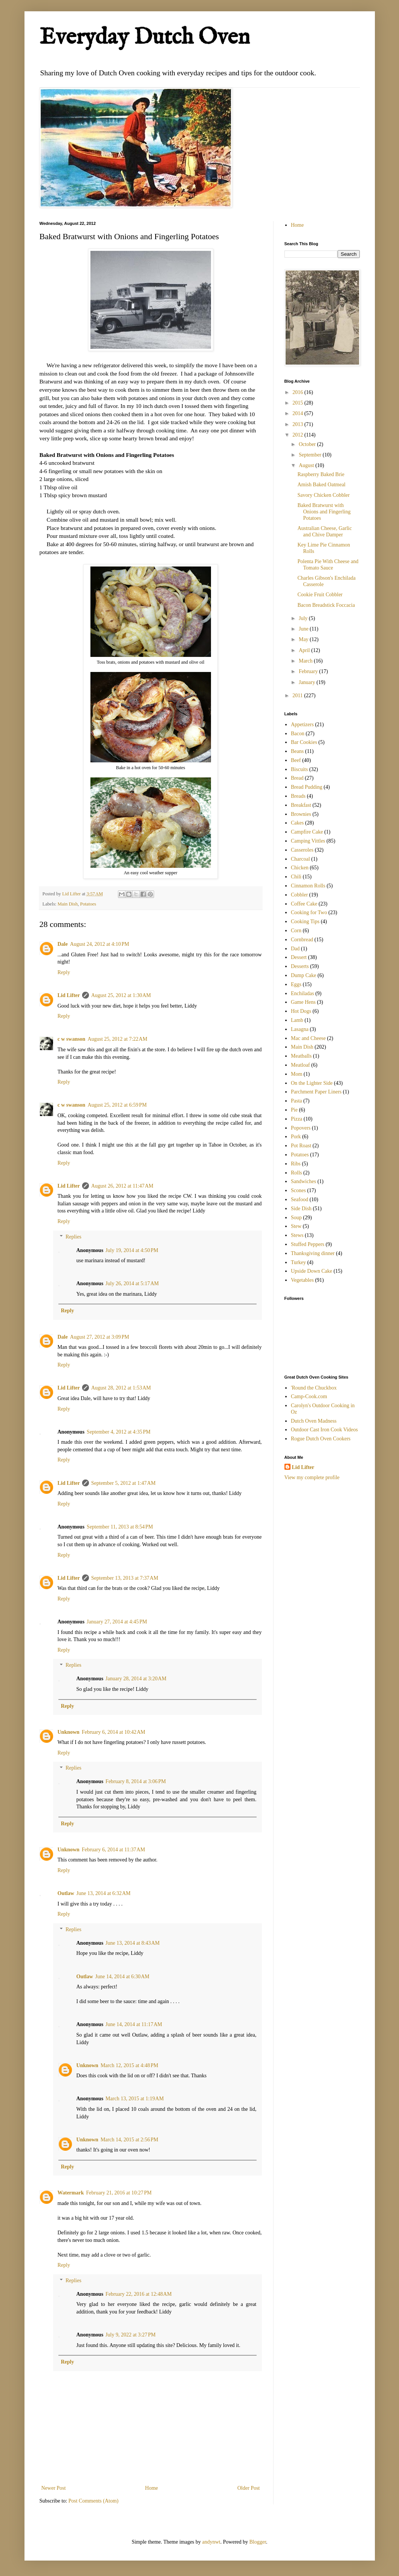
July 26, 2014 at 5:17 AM (132, 1283)
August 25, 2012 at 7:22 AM (117, 1039)
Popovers (300, 1128)
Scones (298, 1190)
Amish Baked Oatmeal (321, 484)
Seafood (299, 1199)
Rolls (296, 1173)
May (304, 639)
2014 (298, 413)
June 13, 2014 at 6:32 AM (103, 1893)
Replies (73, 1237)
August (307, 465)
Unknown (68, 1732)
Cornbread (302, 939)
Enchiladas (302, 993)
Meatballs (301, 1056)
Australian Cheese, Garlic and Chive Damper (324, 531)
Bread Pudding (307, 787)
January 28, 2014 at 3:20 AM (136, 1678)
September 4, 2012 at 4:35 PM (118, 1432)
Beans (297, 751)
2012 (298, 435)
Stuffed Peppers (307, 1244)
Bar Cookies (304, 742)
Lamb (297, 1020)
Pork (296, 1136)
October (308, 444)
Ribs (296, 1164)
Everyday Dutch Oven (145, 37)
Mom (296, 1074)
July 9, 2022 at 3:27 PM (130, 2335)
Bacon (297, 733)
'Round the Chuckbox (314, 1388)
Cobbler (299, 895)
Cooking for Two (309, 912)
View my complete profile (312, 1477)
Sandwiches (303, 1181)
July (304, 618)
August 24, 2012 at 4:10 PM (99, 944)
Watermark (71, 2193)
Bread (297, 778)
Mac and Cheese (308, 1038)
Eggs (296, 984)
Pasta (296, 1101)
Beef (296, 760)
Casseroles (302, 850)
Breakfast (301, 805)
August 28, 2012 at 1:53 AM (121, 1388)
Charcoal (300, 859)
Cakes (297, 823)
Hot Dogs (301, 1011)
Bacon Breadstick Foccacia (326, 605)
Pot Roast (301, 1145)
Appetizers (302, 724)
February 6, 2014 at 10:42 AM (113, 1732)
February (309, 671)
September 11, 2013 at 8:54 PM (120, 1527)
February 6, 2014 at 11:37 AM (113, 1849)
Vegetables (302, 1280)
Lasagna (300, 1029)
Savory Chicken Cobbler (323, 495)
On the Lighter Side (312, 1083)
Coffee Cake (304, 904)
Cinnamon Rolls (308, 886)
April (305, 650)
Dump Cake (303, 975)
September (311, 455)
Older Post (248, 2488)
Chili (296, 877)
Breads (298, 796)
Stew (296, 1226)
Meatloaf (300, 1065)
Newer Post (53, 2488)
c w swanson (72, 1039)
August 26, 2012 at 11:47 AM (122, 1186)
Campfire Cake (307, 832)
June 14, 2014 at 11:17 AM (133, 2024)
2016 (298, 392)
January (307, 682)
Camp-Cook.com (309, 1396)
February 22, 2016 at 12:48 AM (138, 2294)
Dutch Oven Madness (313, 1421)
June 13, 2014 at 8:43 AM (132, 1943)
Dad (295, 948)
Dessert (299, 957)
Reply (64, 972)
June (304, 629)
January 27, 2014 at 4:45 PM (117, 1622)
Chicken (300, 867)
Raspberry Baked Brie (320, 474)
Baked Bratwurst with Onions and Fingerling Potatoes (323, 511)
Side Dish (301, 1208)
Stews (297, 1235)
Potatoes (88, 904)
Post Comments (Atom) (94, 2501)
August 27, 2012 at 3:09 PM (99, 1337)
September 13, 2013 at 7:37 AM (124, 1578)
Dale (63, 944)
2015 (298, 403)
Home (151, 2488)
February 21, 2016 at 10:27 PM (118, 2193)
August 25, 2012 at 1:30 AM (121, 995)
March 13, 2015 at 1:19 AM (134, 2098)
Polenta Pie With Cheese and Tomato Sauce (327, 565)
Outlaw (66, 1893)
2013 (298, 424)
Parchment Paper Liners (316, 1092)
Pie (294, 1110)
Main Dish (68, 904)
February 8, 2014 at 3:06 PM (135, 1781)
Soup (296, 1217)
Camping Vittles (308, 841)
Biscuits (299, 769)
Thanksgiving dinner (313, 1253)
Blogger (257, 2542)
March (306, 661)
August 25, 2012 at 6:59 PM (117, 1105)
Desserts (300, 966)
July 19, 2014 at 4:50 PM (131, 1250)
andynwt (211, 2542)
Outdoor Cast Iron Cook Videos (324, 1429)
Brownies (301, 814)
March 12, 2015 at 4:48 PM (129, 2065)
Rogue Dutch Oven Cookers (320, 1438)
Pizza (296, 1119)
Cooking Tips (305, 921)
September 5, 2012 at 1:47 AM (123, 1483)
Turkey (298, 1262)
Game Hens (303, 1002)
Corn (296, 930)
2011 (298, 695)
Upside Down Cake (311, 1271)
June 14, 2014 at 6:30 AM (122, 1976)
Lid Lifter (69, 995)
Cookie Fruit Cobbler (319, 594)
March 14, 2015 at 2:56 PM (129, 2139)
